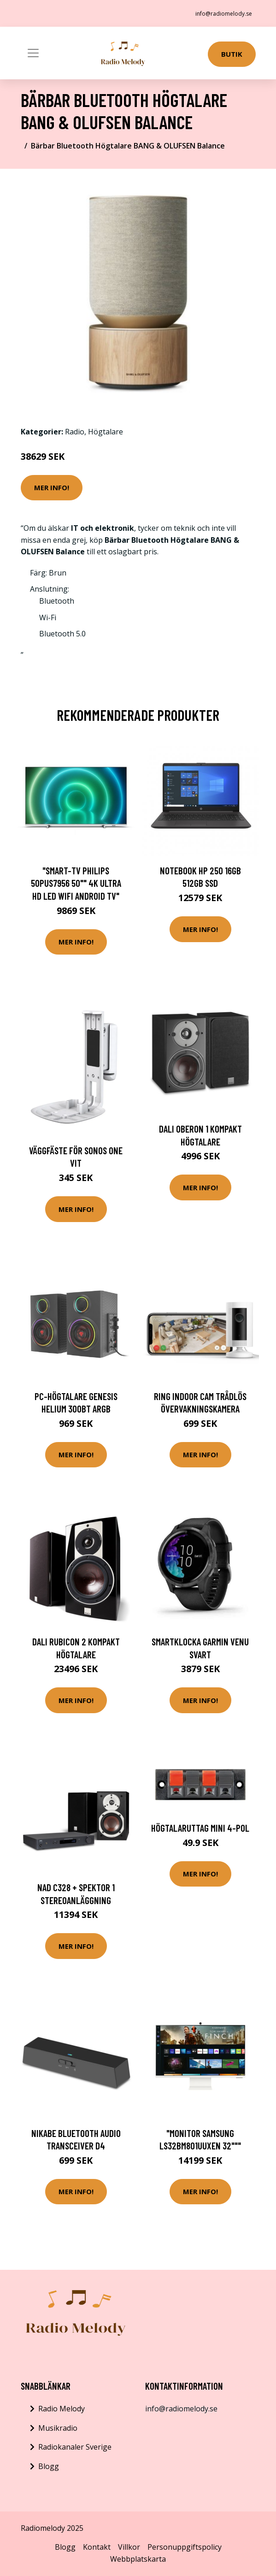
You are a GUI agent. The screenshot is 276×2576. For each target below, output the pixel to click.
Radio (74, 432)
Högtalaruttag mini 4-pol (200, 1828)
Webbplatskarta (138, 2559)
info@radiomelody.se (223, 14)
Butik (231, 54)
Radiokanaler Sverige (75, 2447)
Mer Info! (51, 487)
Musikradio (57, 2428)
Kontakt (97, 2547)
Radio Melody (61, 2409)
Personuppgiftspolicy (184, 2547)
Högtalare (105, 432)
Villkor (129, 2547)
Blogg (48, 2466)
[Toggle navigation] (33, 53)
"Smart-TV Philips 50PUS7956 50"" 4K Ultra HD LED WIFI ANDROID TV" (76, 883)
